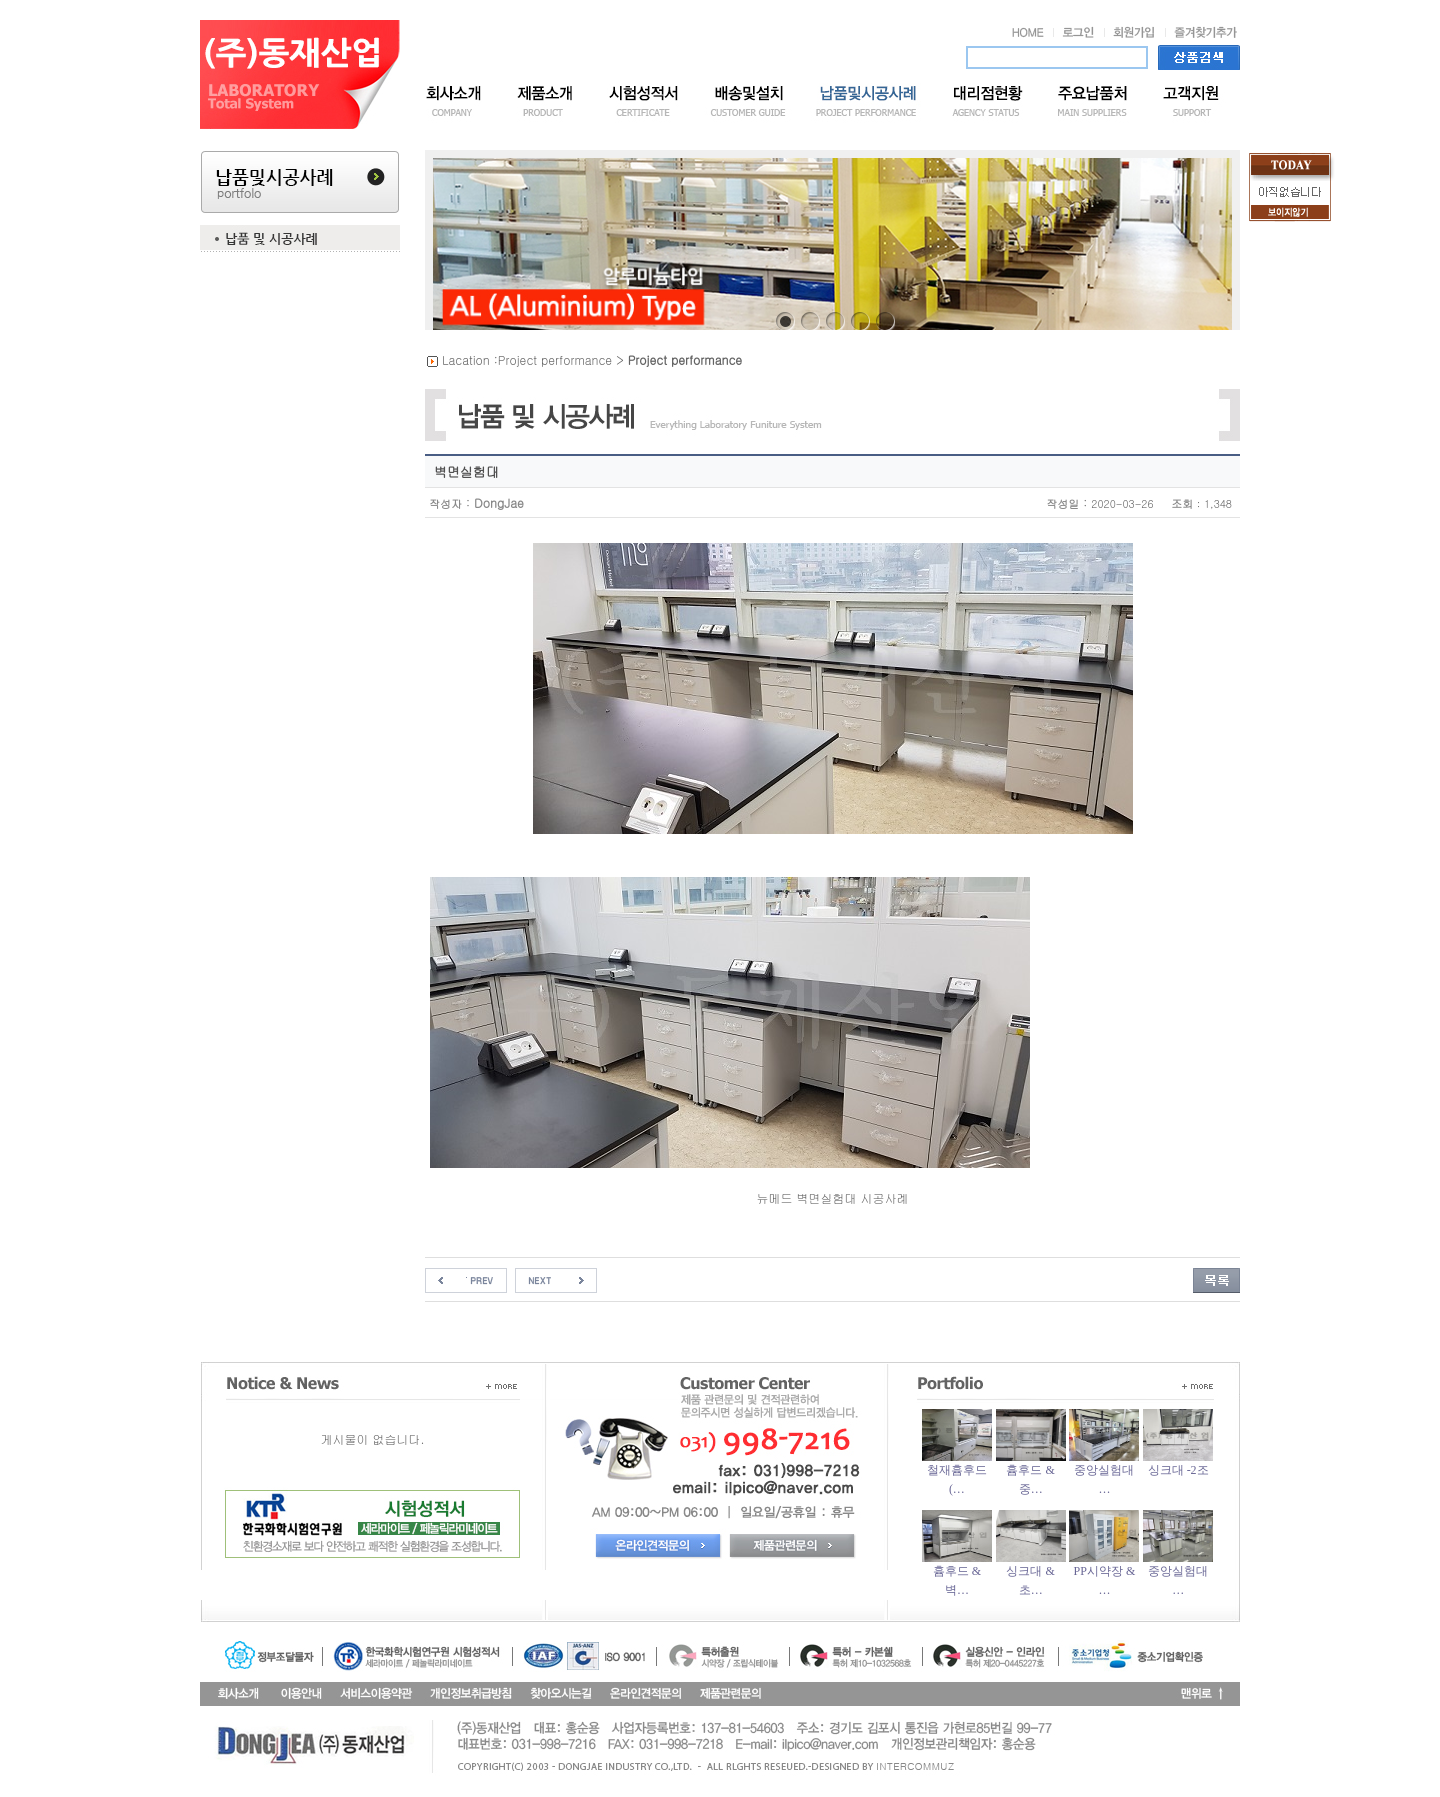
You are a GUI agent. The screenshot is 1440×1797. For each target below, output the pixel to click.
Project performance (555, 359)
